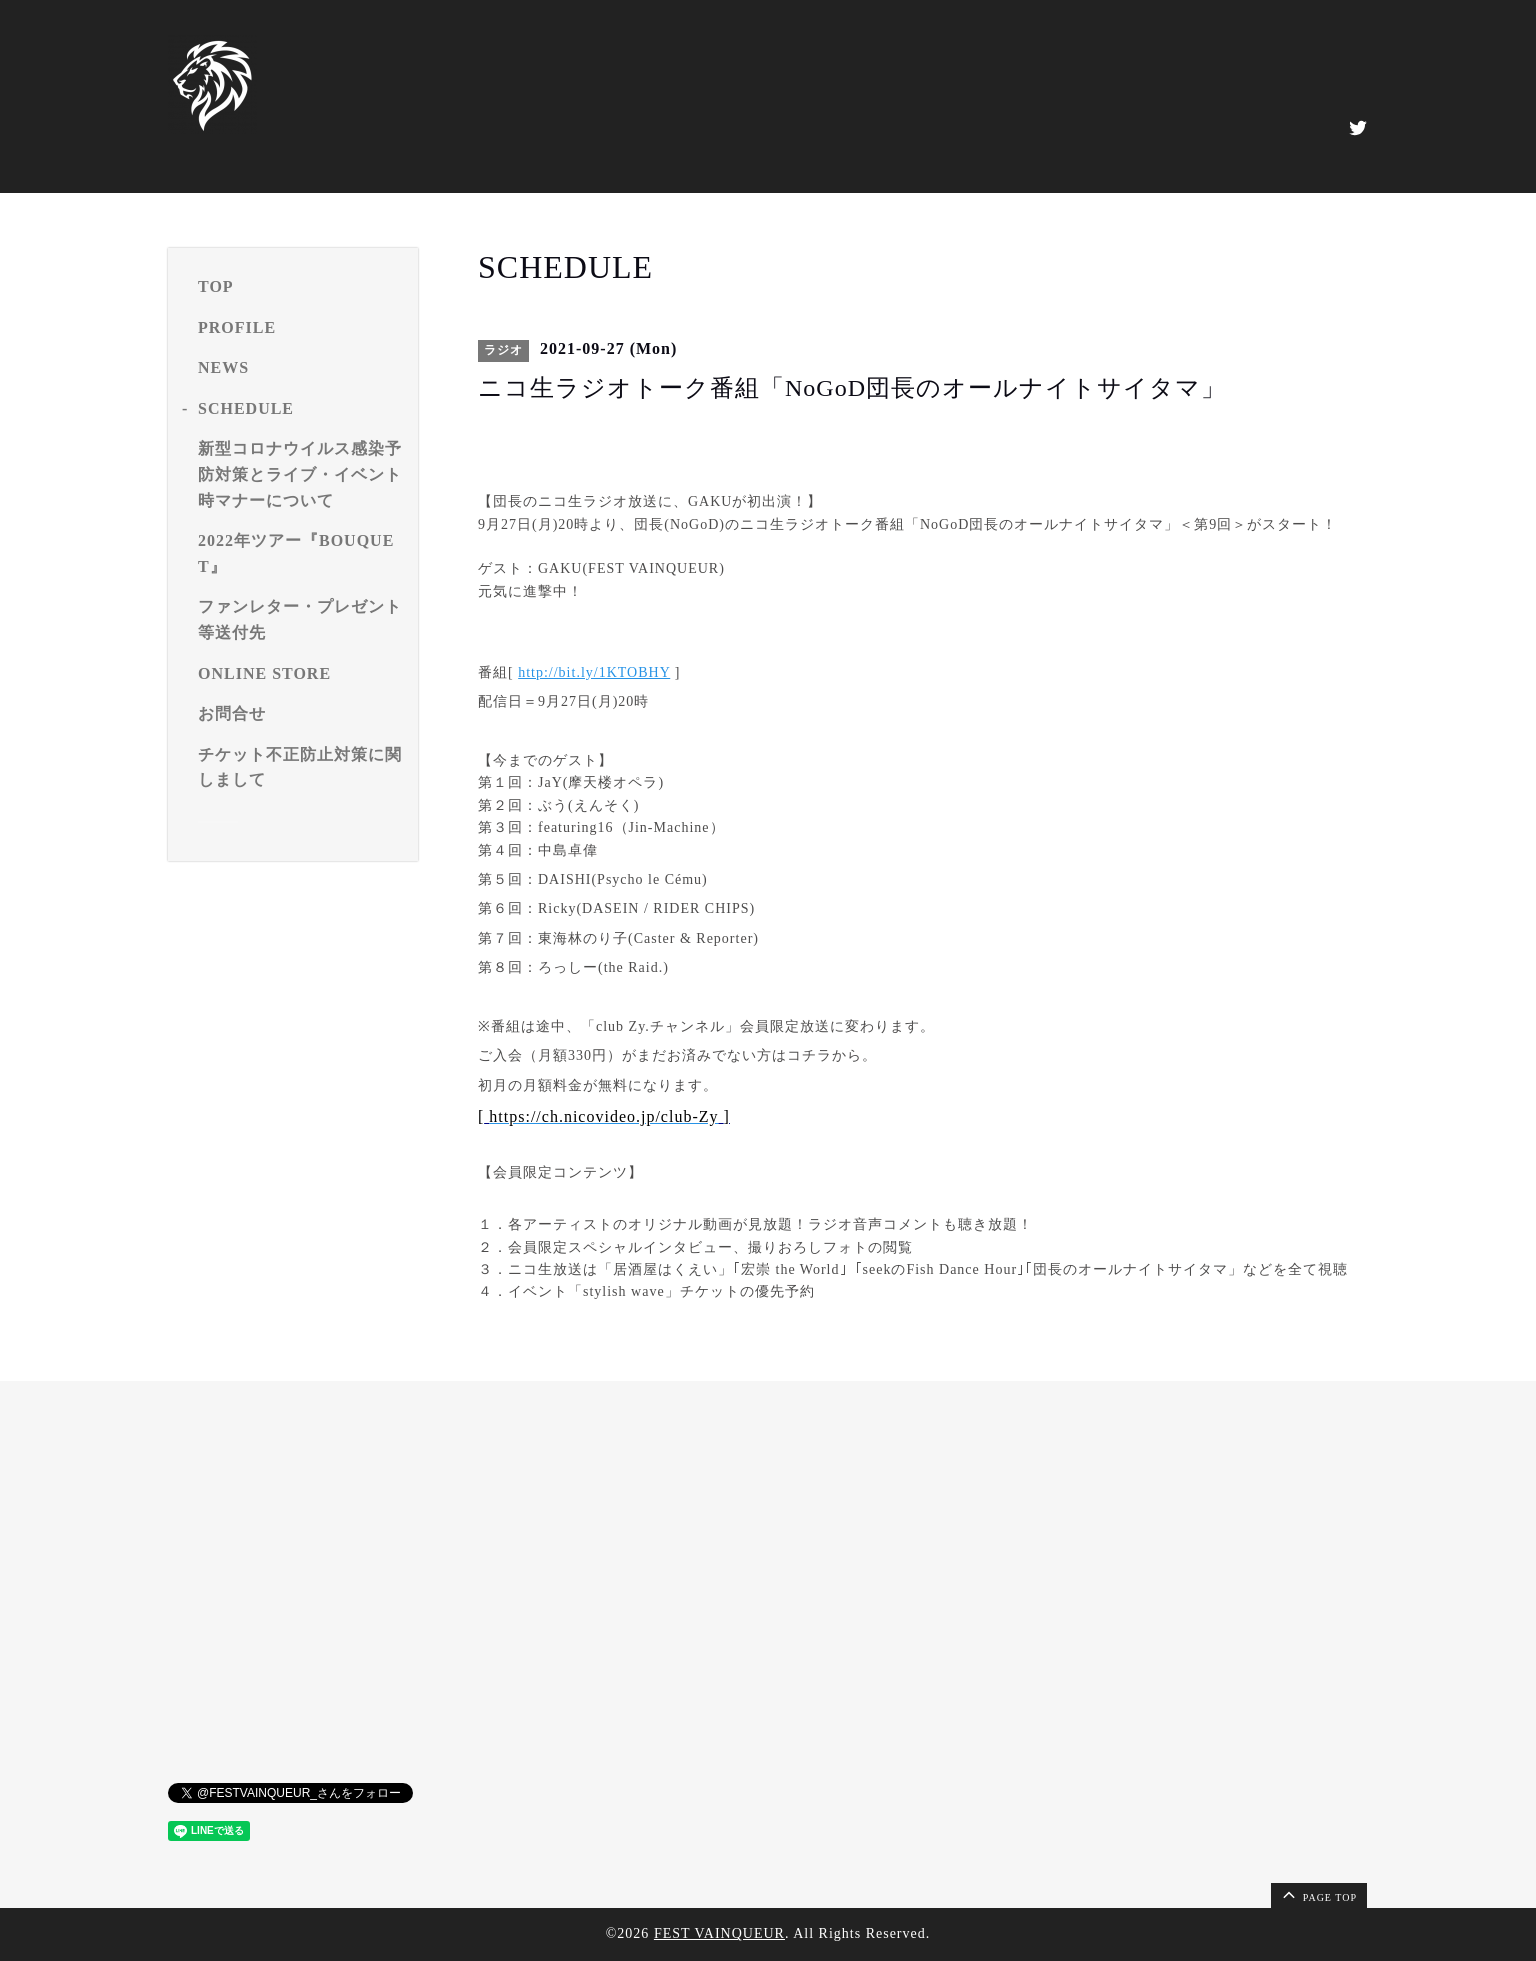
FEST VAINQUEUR (719, 1933)
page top (1318, 1894)
